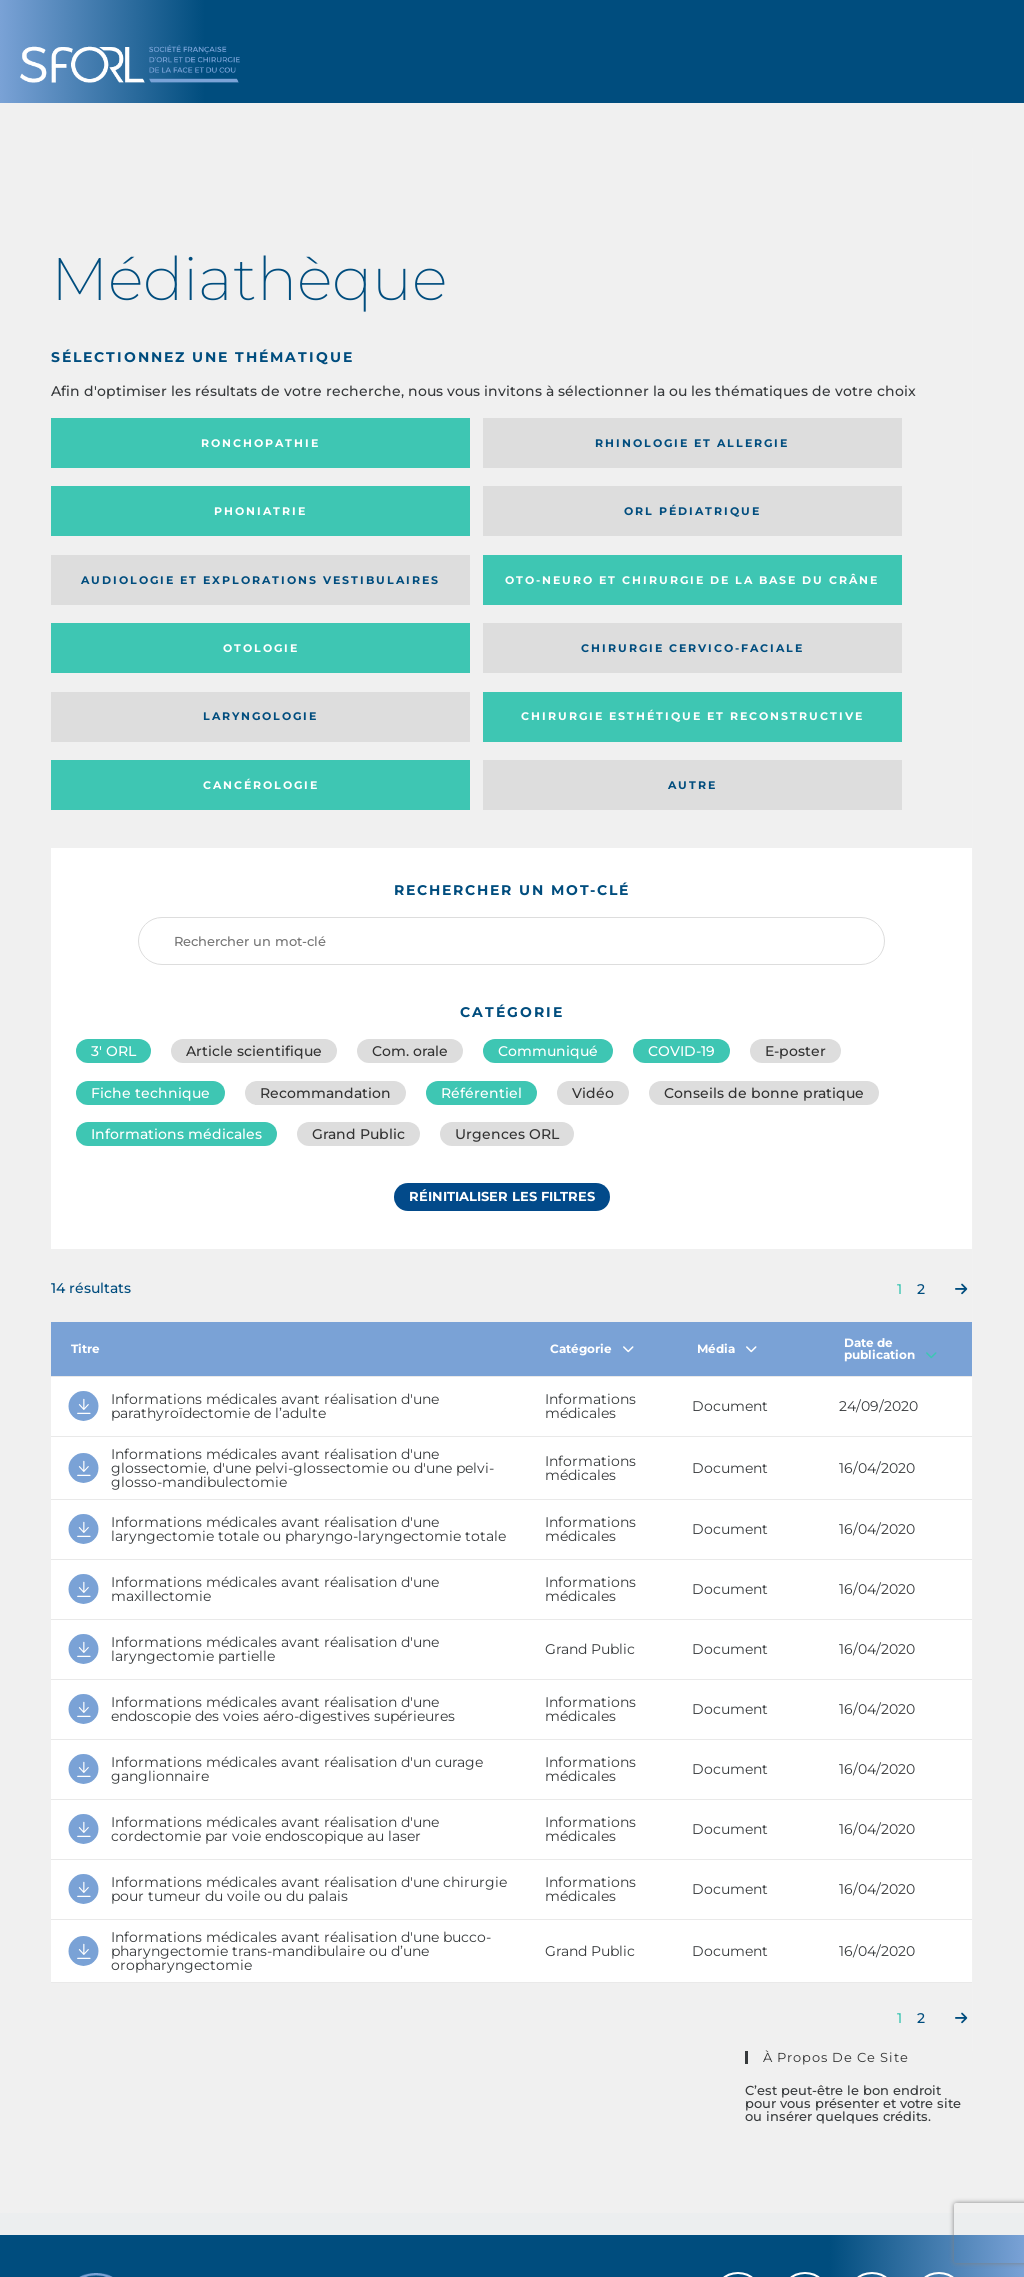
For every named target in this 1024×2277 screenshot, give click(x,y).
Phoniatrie (617, 443)
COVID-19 (681, 860)
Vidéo (593, 904)
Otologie (617, 518)
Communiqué (548, 860)
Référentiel (481, 904)
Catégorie (592, 1162)
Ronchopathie (157, 443)
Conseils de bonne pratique (764, 904)
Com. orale (410, 860)
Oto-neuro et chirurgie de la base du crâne (383, 517)
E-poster (795, 860)
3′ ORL (113, 860)
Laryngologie (157, 593)
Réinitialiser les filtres (502, 1013)
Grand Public (358, 948)
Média (727, 1162)
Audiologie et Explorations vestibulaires (124, 517)
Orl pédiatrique (847, 443)
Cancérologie (617, 593)
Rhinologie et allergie (354, 443)
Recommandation (325, 904)
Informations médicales (176, 948)
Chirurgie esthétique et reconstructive (386, 593)
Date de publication (890, 1162)
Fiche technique (150, 904)
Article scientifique (254, 860)
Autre (847, 593)
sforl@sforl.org (440, 2132)
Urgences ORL (507, 948)
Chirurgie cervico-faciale (837, 518)
